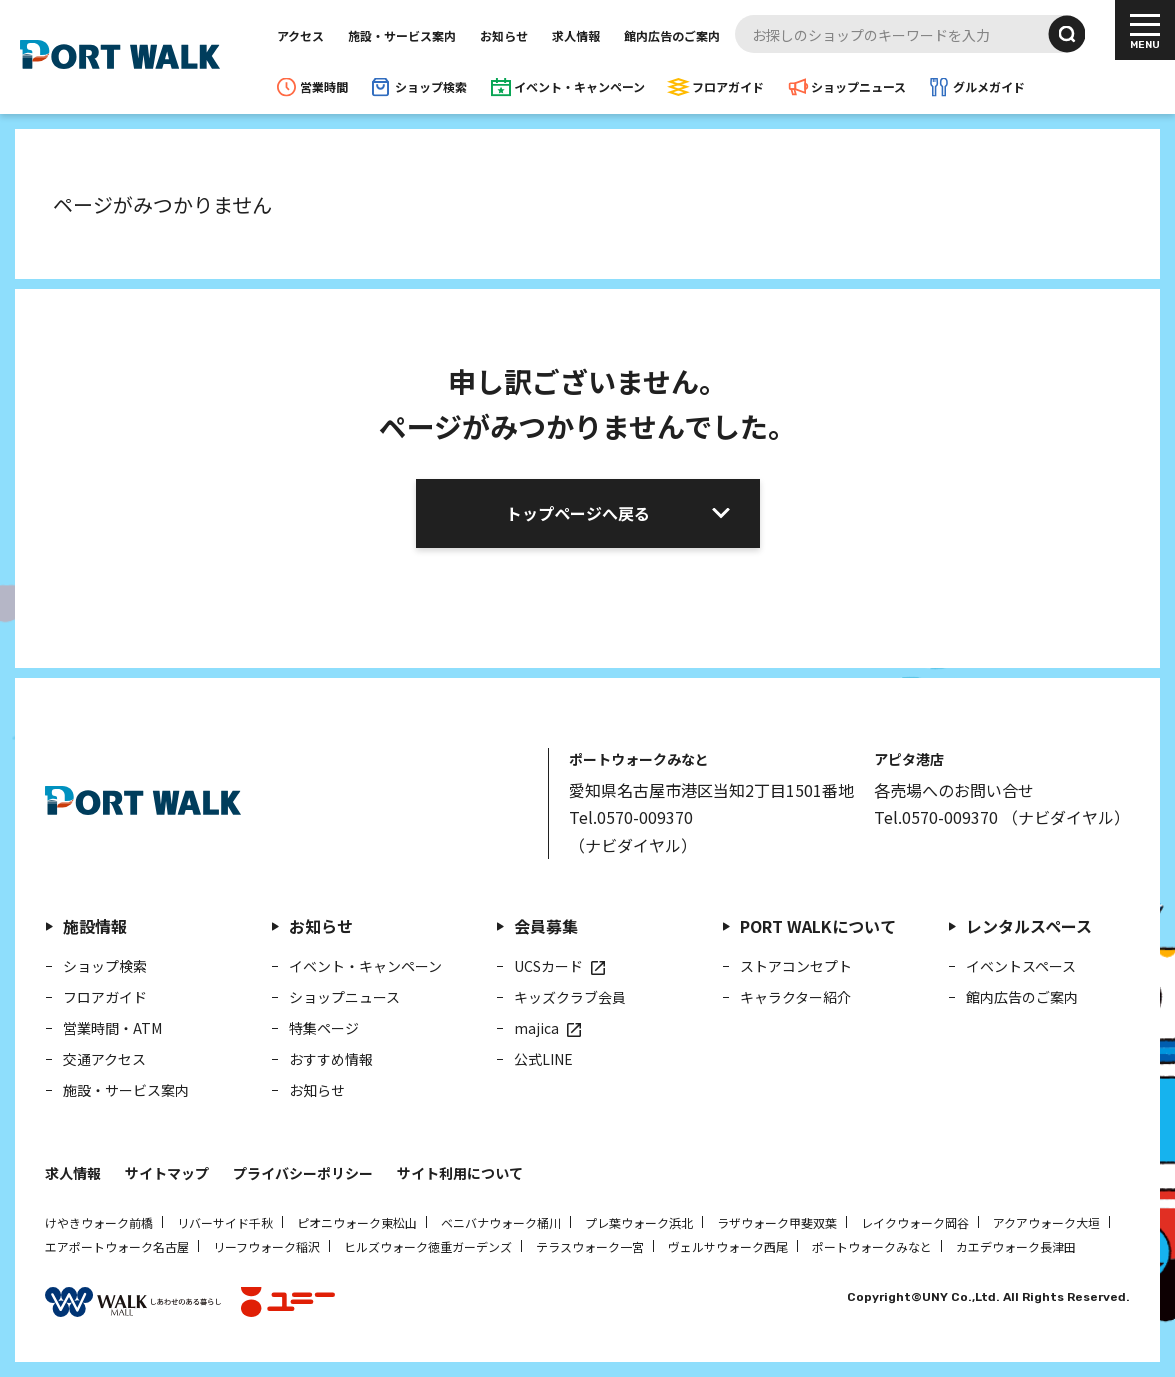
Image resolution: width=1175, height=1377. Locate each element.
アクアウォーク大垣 (1046, 1222)
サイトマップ (167, 1173)
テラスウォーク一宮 (590, 1246)
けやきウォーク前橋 (99, 1222)
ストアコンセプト (796, 966)
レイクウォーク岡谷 (915, 1222)
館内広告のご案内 (672, 35)
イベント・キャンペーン (579, 86)
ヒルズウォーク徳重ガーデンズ (428, 1246)
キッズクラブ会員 (570, 997)
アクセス (300, 35)
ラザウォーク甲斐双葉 (777, 1222)
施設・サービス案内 (402, 35)
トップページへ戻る (578, 513)
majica (536, 1028)
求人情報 (576, 35)
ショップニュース (858, 86)
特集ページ (324, 1028)
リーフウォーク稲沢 (266, 1246)
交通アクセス (104, 1059)
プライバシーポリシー (303, 1173)
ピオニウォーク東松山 (357, 1222)
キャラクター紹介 (795, 997)
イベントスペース (1021, 966)
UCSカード (548, 966)
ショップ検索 (431, 86)
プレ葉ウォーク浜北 (639, 1222)
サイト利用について (460, 1173)
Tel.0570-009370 (631, 817)
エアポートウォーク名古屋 (117, 1246)
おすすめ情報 (331, 1059)
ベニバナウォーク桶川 (501, 1222)
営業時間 (324, 86)
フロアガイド (728, 86)
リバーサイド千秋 (225, 1222)
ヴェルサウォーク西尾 (728, 1246)
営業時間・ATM (112, 1028)
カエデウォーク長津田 (1016, 1246)
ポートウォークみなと (872, 1246)
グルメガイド (989, 86)
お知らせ (504, 35)
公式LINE (543, 1059)
